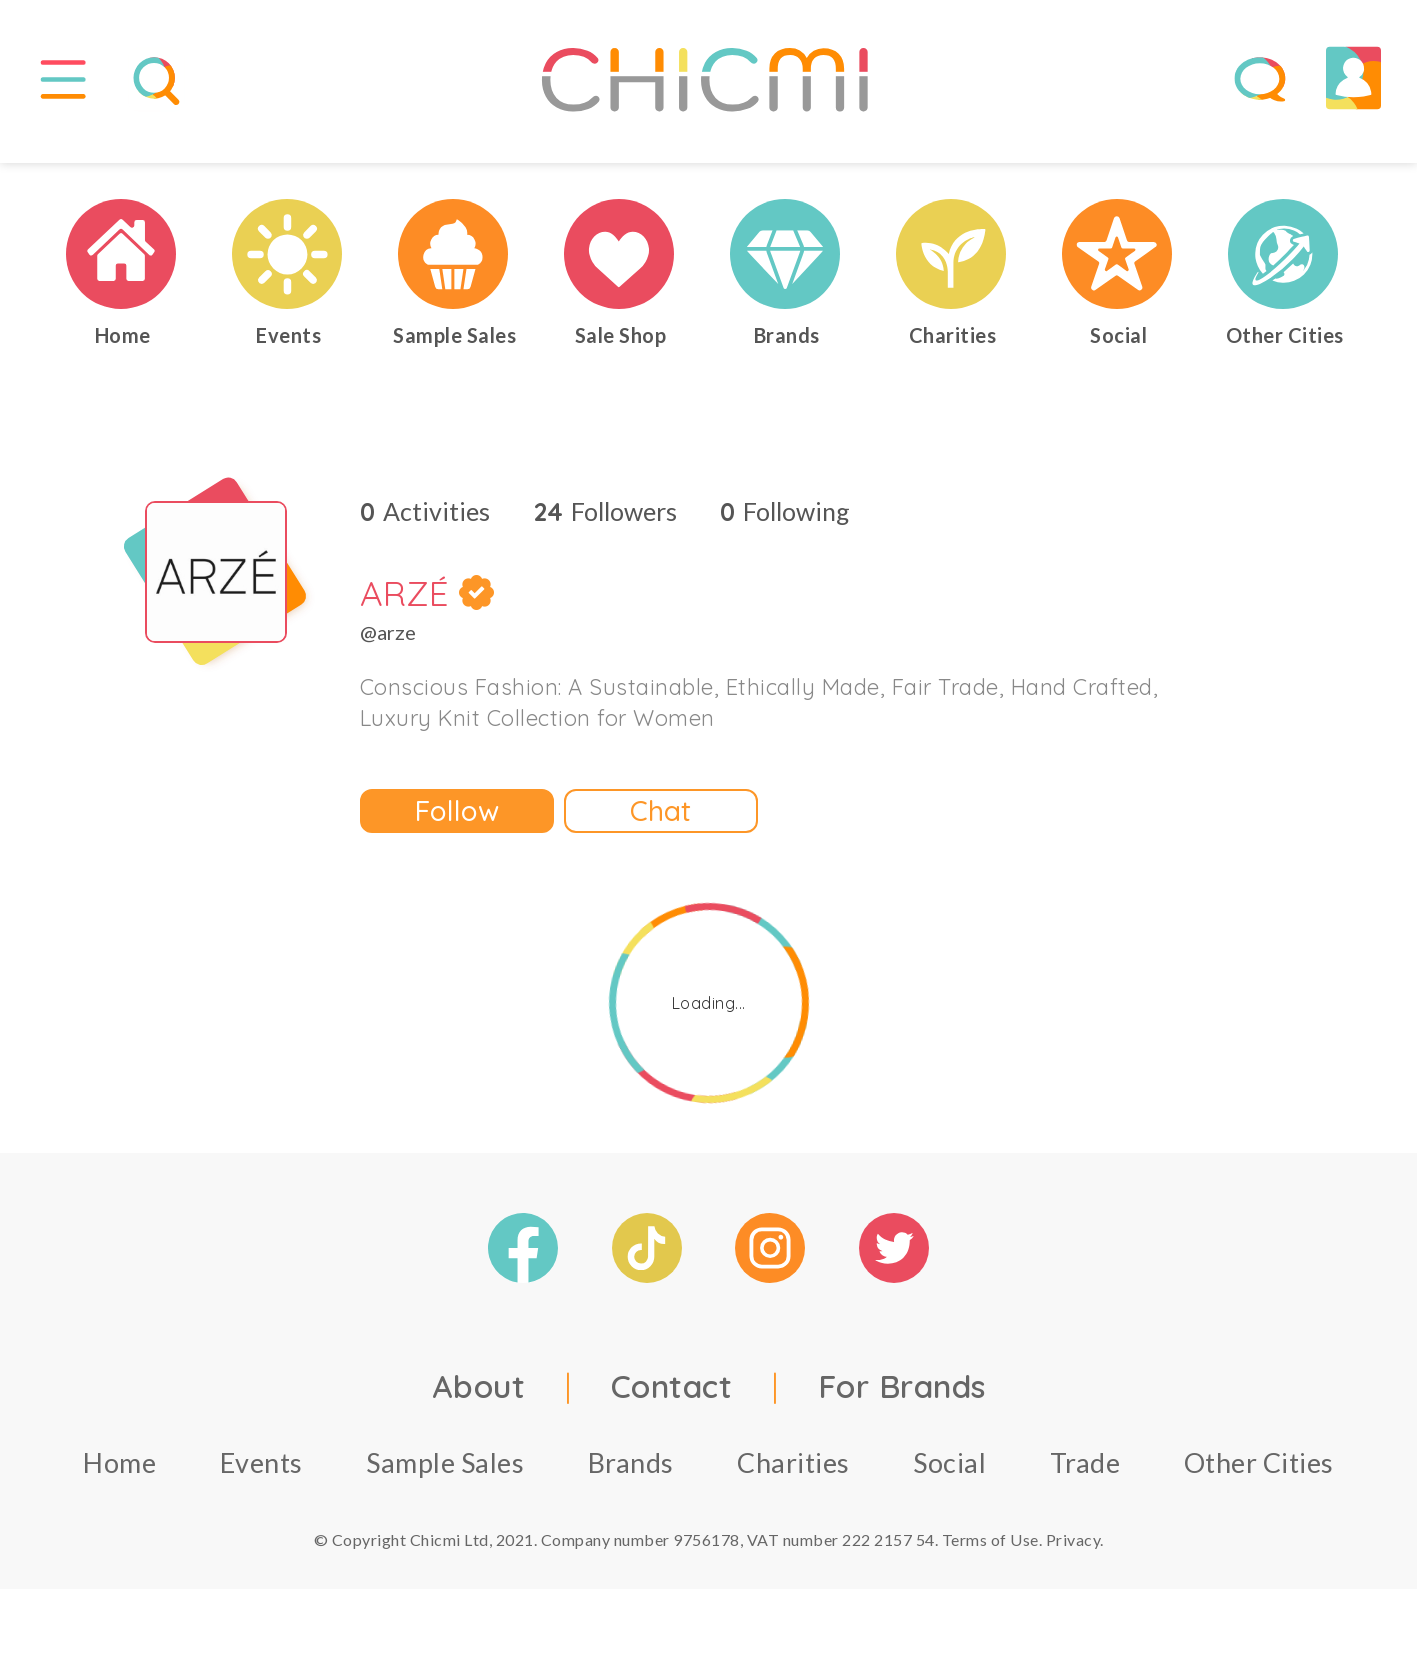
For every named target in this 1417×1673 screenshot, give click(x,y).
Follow (457, 824)
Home (119, 1476)
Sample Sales (445, 1476)
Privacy (1073, 1553)
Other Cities (1259, 1476)
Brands (631, 1476)
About (479, 1400)
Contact (672, 1400)
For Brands (902, 1400)
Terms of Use (990, 1553)
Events (261, 1476)
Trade (1085, 1476)
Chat (660, 824)
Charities (793, 1476)
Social (949, 1476)
